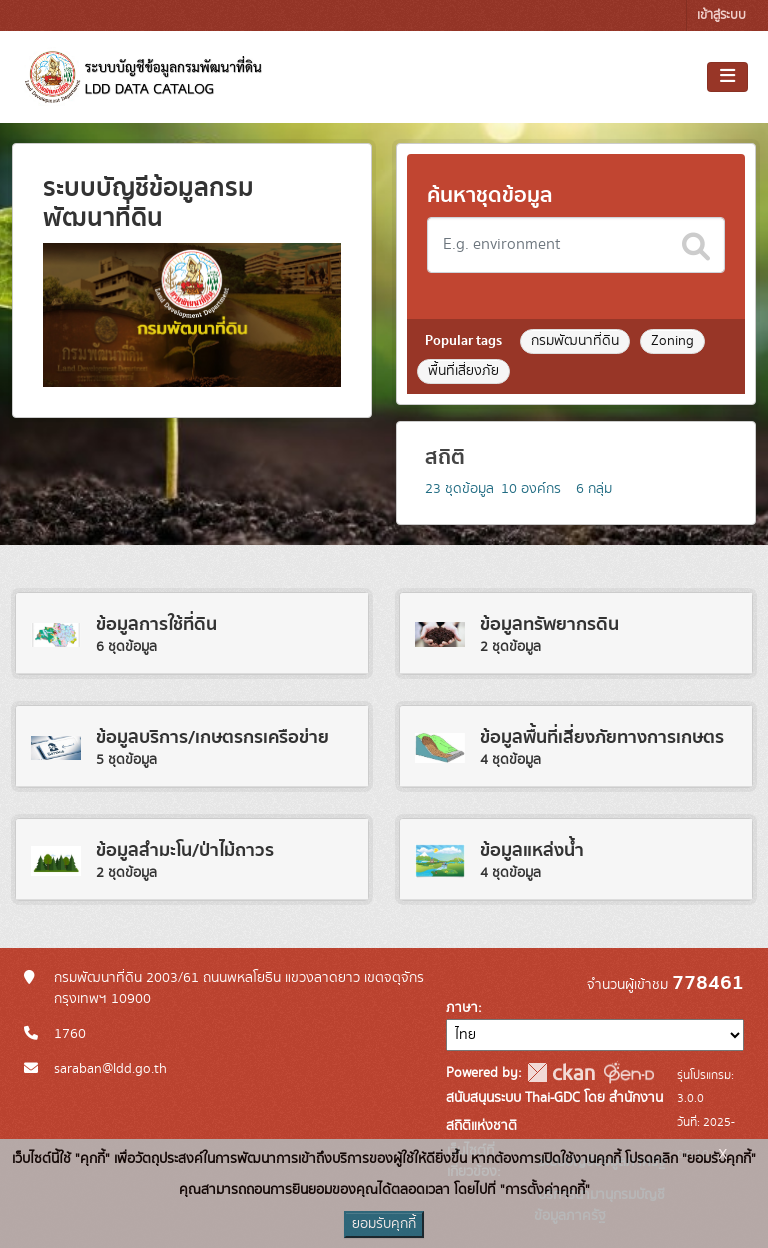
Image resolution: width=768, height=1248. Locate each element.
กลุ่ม (594, 489)
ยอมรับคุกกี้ (384, 1224)
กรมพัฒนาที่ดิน (575, 341)
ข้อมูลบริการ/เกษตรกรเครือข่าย (212, 737)
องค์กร (531, 489)
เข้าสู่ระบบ (721, 15)
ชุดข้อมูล (459, 489)
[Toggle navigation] (727, 77)
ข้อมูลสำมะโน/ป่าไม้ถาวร (185, 850)
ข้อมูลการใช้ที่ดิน (156, 624)
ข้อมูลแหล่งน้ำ (532, 850)
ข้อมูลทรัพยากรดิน (549, 624)
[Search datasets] (576, 245)
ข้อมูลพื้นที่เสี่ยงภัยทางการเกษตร (602, 737)
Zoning (672, 341)
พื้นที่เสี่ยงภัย (463, 371)
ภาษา (462, 1008)
